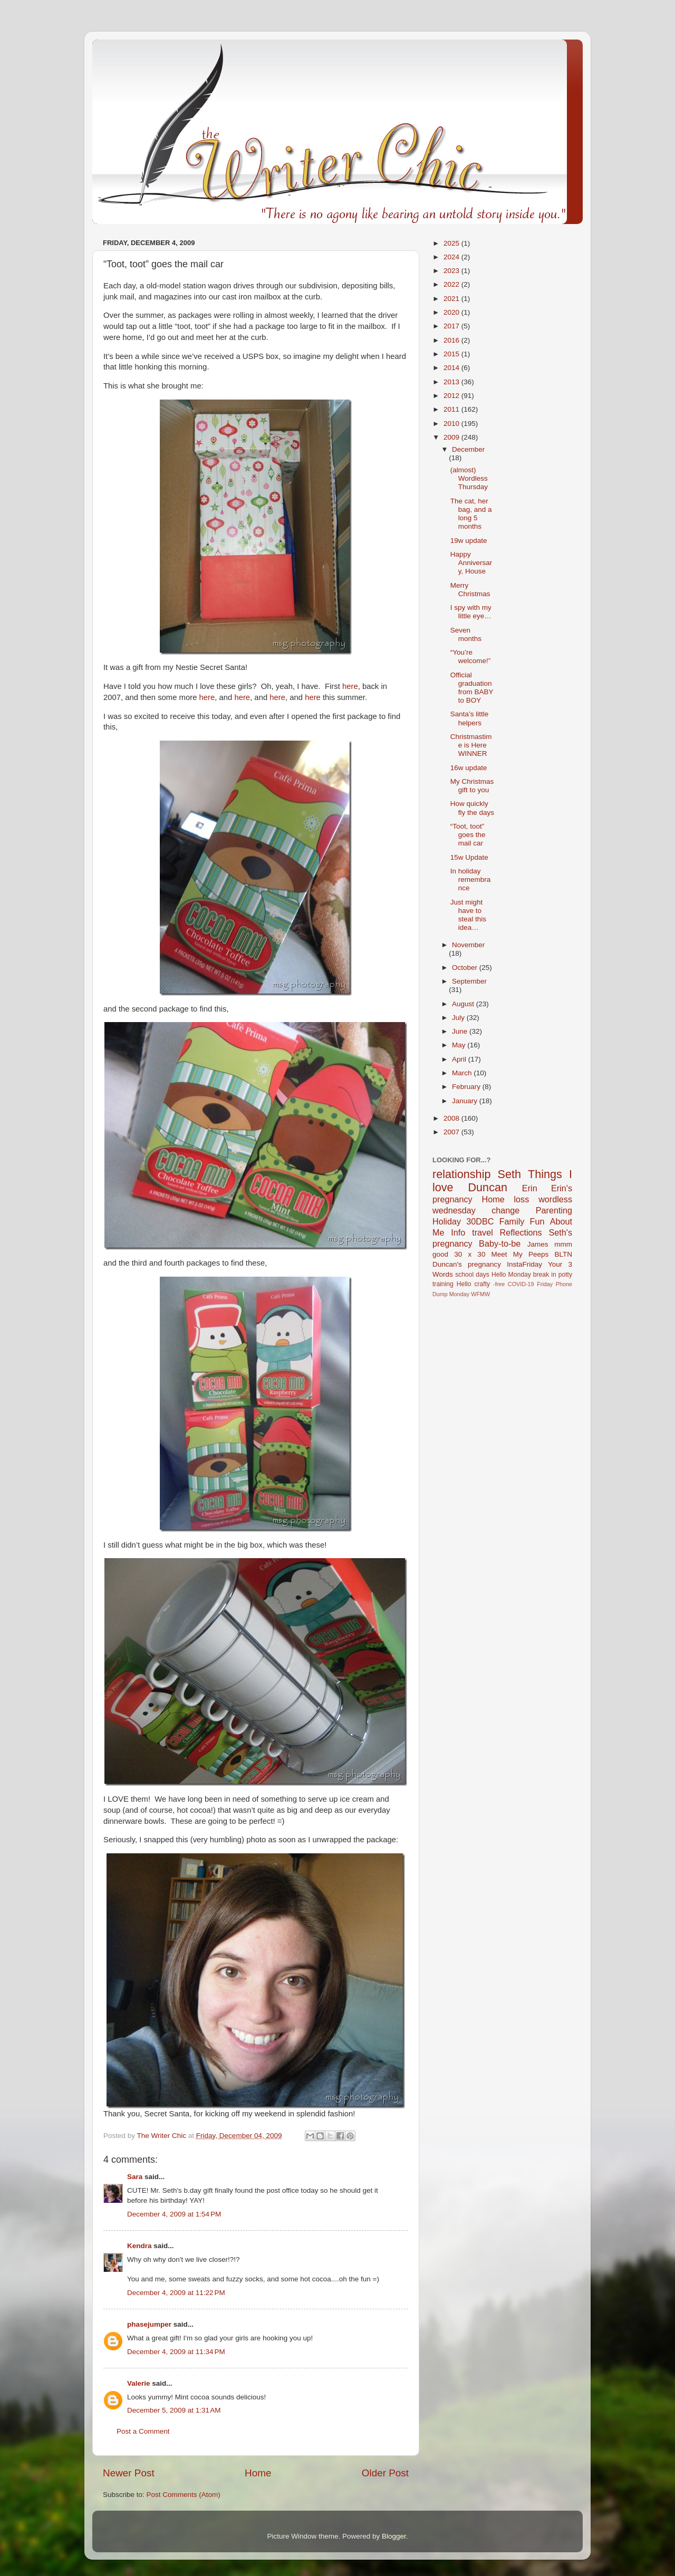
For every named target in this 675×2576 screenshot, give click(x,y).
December (468, 449)
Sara (134, 2177)
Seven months (465, 634)
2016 (452, 340)
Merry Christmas (470, 589)
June (460, 1031)
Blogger (394, 2536)
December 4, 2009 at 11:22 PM (176, 2293)
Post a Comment (143, 2431)
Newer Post (129, 2472)
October (465, 967)
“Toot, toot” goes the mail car (468, 834)
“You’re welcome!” (470, 656)
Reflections (521, 1232)
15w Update (469, 857)
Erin (529, 1188)
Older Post (385, 2472)
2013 (452, 382)
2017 (452, 326)
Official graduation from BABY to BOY (472, 688)
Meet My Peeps (520, 1254)
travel (482, 1232)
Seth (509, 1174)
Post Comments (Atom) (183, 2495)
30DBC (480, 1221)
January (465, 1101)
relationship (461, 1174)
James (537, 1244)
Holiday (446, 1221)
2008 (452, 1118)
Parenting (554, 1210)
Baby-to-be (499, 1243)
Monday (459, 1294)
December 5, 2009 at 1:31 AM (173, 2410)
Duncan (487, 1187)
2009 (452, 437)
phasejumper (149, 2324)
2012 (452, 396)
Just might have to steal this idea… (468, 915)
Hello (464, 1284)
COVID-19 (521, 1284)
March (463, 1073)
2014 (452, 368)
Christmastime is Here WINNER (471, 745)
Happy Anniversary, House (471, 562)
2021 (452, 299)
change (505, 1210)
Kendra (139, 2246)
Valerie (138, 2383)
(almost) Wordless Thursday (469, 478)
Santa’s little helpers (469, 718)
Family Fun (522, 1221)
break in (544, 1274)
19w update (468, 541)
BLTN (563, 1254)
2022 (452, 284)
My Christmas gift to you (472, 785)
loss (521, 1199)
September (469, 981)
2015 (452, 354)
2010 (452, 423)
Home (258, 2472)
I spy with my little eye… (470, 612)
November (468, 945)
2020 (452, 312)
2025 (452, 243)
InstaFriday (524, 1264)
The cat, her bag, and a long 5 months (471, 514)
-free (499, 1284)
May (459, 1045)
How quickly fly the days (472, 808)
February (467, 1087)
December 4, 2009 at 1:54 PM (174, 2214)
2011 (452, 409)
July (459, 1018)
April (460, 1059)
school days (472, 1274)
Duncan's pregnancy (466, 1264)
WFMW (480, 1294)
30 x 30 (469, 1254)
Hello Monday (511, 1274)
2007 (452, 1132)
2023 (452, 271)
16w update (468, 768)
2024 (452, 257)
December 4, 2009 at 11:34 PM (176, 2352)
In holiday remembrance (470, 879)
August (464, 1004)
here (350, 686)
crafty (482, 1284)
